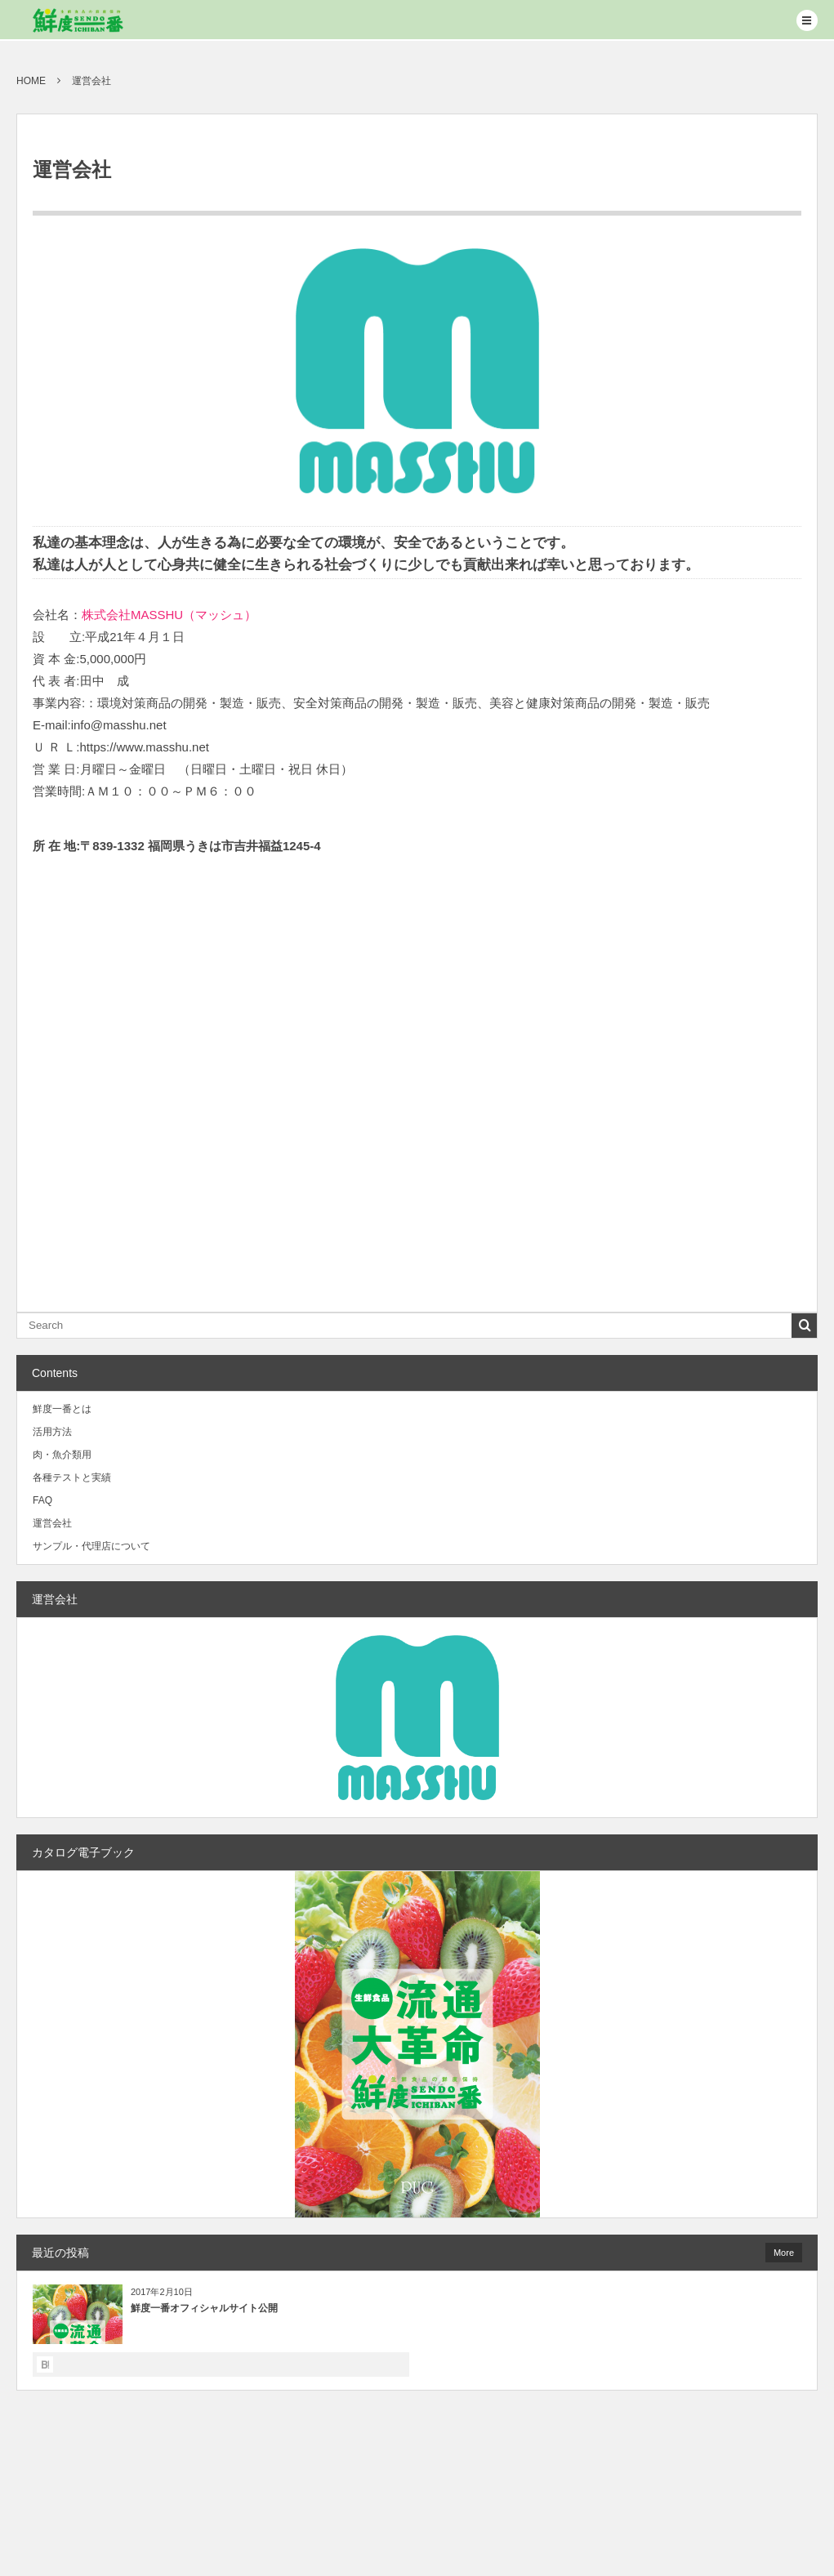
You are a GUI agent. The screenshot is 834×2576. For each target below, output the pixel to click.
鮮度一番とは (62, 1409)
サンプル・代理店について (91, 1546)
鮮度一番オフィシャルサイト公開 (204, 2308)
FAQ (42, 1500)
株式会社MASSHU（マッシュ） (169, 615)
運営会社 (52, 1523)
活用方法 (52, 1431)
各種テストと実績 (72, 1477)
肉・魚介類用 (62, 1454)
